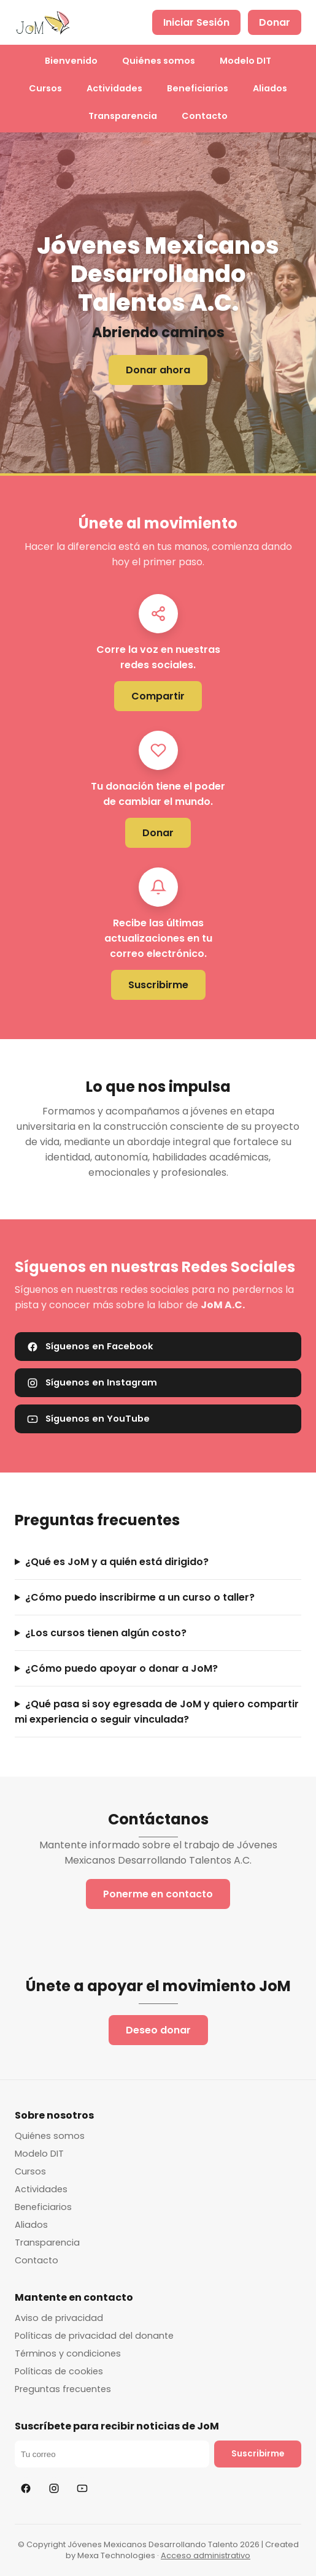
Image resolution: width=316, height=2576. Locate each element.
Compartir (158, 696)
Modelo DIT (245, 61)
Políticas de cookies (59, 2371)
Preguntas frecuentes (63, 2389)
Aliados (270, 88)
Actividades (114, 88)
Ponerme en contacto (158, 1894)
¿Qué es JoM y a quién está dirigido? (117, 1562)
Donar (274, 22)
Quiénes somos (158, 61)
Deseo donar (158, 2030)
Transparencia (122, 116)
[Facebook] (26, 2488)
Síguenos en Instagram (92, 1382)
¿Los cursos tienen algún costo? (106, 1633)
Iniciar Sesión (196, 22)
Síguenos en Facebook (90, 1346)
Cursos (45, 88)
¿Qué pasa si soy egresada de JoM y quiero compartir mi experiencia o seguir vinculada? (157, 1711)
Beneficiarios (197, 88)
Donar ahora (158, 370)
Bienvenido (71, 61)
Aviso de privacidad (59, 2318)
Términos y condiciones (68, 2353)
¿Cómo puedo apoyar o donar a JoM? (121, 1668)
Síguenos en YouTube (88, 1418)
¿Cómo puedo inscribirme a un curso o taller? (140, 1597)
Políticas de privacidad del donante (94, 2336)
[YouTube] (82, 2488)
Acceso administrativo (205, 2555)
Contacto (205, 116)
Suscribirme (158, 985)
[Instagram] (54, 2488)
